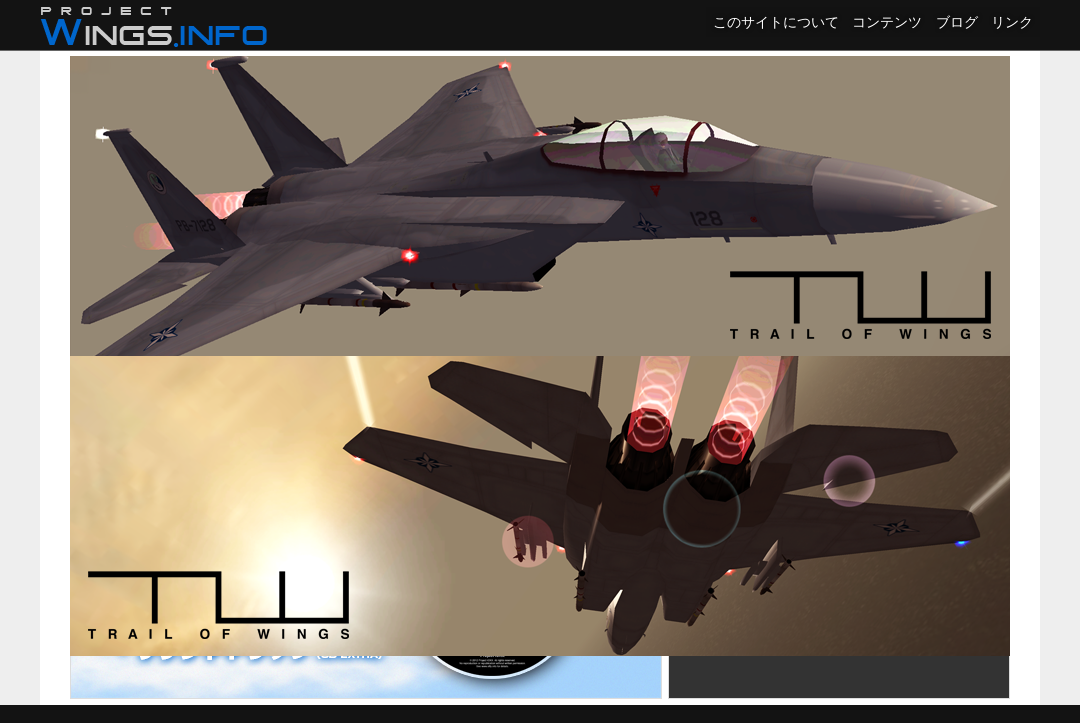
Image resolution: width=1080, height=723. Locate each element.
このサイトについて (776, 22)
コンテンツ (887, 22)
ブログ (957, 22)
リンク (1012, 22)
